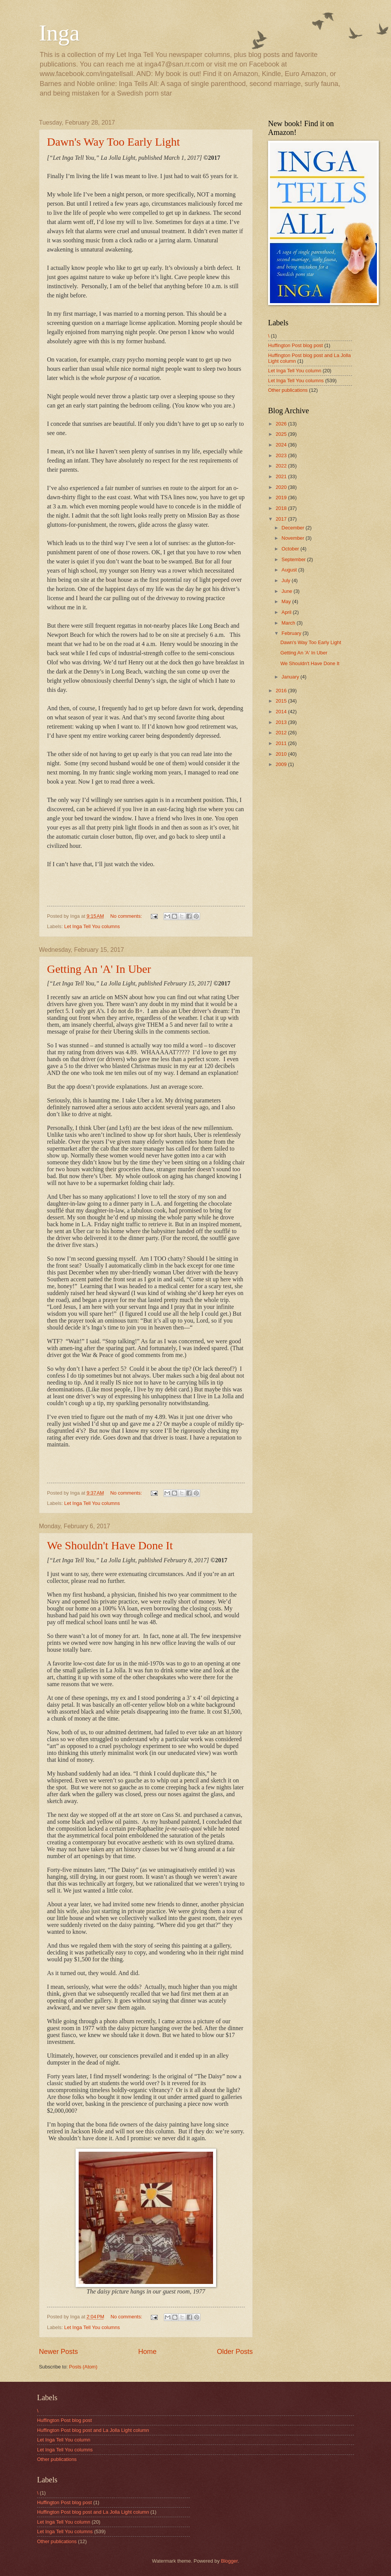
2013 (282, 722)
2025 (282, 434)
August (289, 570)
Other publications (288, 390)
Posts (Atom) (83, 2367)
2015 (282, 701)
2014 (282, 711)
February (291, 633)
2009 (282, 764)
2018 (282, 508)
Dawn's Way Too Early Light (113, 141)
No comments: (127, 916)
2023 (282, 455)
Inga (59, 32)
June (287, 591)
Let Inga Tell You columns (92, 926)
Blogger (229, 2561)
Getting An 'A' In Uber (99, 969)
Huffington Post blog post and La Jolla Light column (93, 2430)
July (286, 580)
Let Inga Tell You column (294, 370)
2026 (282, 424)
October (290, 549)
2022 (282, 466)
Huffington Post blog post (295, 345)
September (294, 559)
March (288, 623)
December (293, 528)
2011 (282, 743)
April (286, 612)
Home (147, 2351)
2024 (282, 445)
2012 (282, 732)
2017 (282, 519)
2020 (282, 487)
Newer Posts (58, 2351)
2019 (282, 497)
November (293, 538)
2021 (282, 476)
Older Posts (235, 2351)
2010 (282, 754)
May (286, 601)
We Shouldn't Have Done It (110, 1545)
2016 (282, 690)
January (290, 677)
